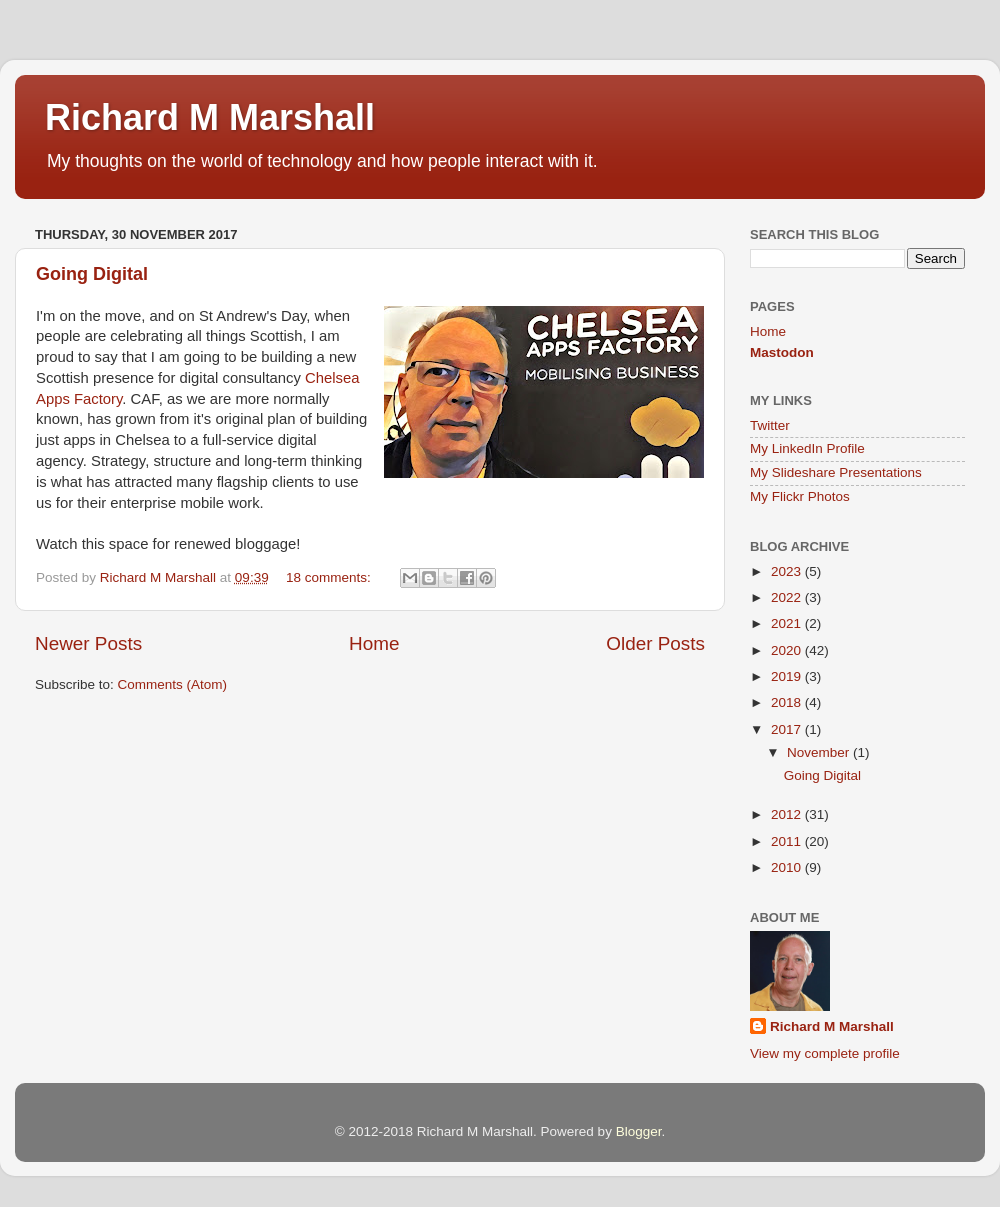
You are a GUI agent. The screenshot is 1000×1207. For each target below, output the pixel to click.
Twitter (770, 425)
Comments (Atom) (173, 684)
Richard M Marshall (210, 117)
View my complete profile (825, 1053)
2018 (788, 702)
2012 (788, 814)
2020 (788, 650)
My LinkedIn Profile (807, 448)
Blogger (639, 1131)
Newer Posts (88, 643)
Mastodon (782, 352)
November (820, 752)
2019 (788, 676)
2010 (788, 867)
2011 (788, 841)
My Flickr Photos (800, 496)
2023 (788, 571)
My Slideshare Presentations (836, 472)
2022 (788, 597)
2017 (788, 729)
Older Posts (655, 643)
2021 (788, 623)
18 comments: (330, 577)
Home (374, 643)
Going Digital (92, 274)
